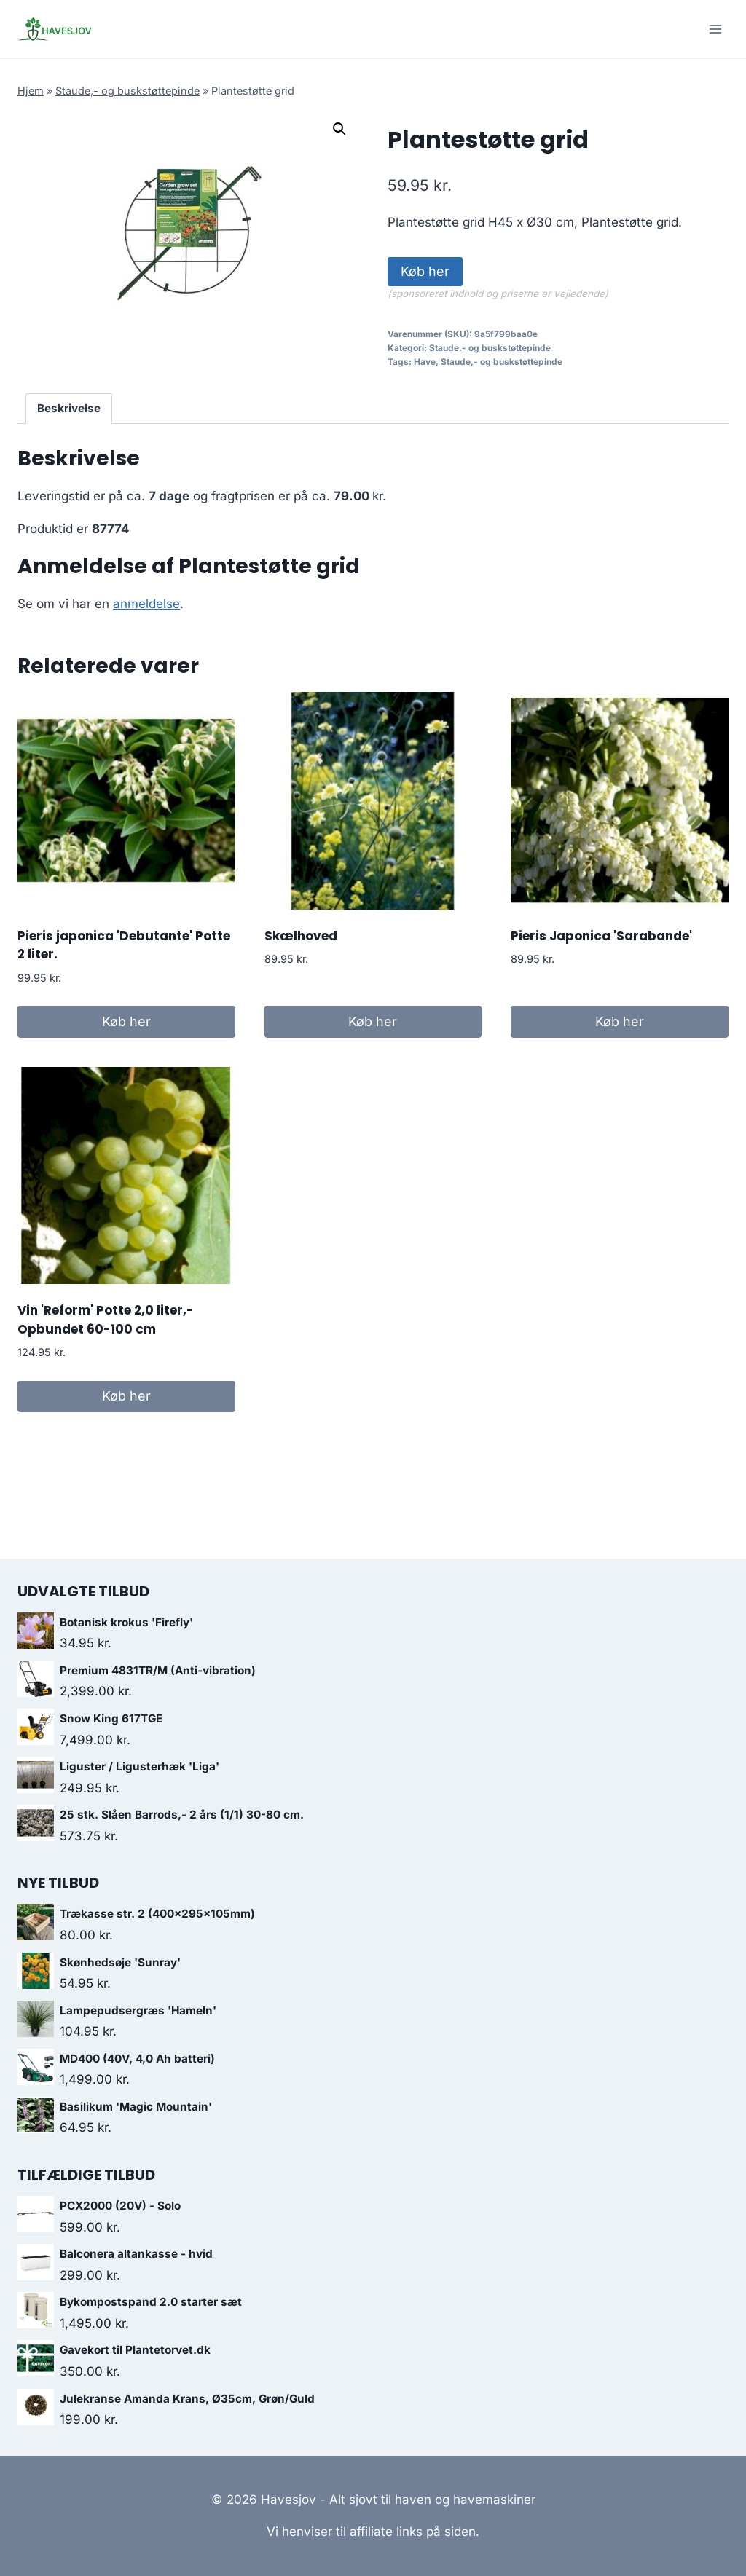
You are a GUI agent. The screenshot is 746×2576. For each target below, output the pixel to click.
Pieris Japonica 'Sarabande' (601, 936)
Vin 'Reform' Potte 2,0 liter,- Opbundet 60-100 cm (105, 1319)
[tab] (69, 408)
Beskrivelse (69, 408)
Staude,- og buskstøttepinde (127, 90)
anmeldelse (146, 603)
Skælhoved (300, 936)
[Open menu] (715, 28)
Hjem (30, 90)
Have (425, 361)
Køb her (425, 271)
